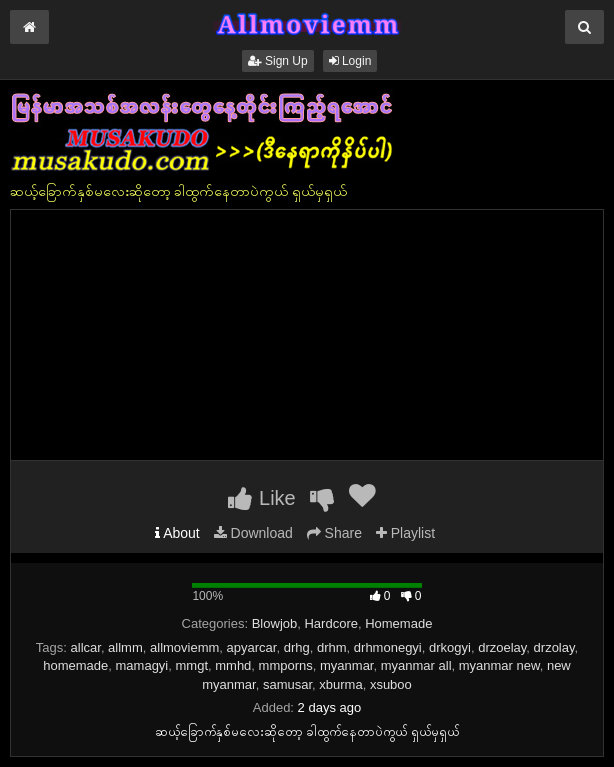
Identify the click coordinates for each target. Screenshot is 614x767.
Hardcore (330, 623)
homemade (75, 665)
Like (261, 498)
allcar (86, 647)
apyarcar (252, 647)
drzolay (554, 647)
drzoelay (502, 647)
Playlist (405, 533)
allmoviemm (184, 647)
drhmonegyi (388, 647)
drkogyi (450, 647)
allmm (125, 647)
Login (350, 61)
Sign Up (278, 61)
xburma (340, 684)
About (177, 533)
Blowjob (275, 623)
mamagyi (142, 665)
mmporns (286, 665)
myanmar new (499, 665)
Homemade (398, 623)
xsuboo (391, 684)
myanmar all (416, 665)
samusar (287, 684)
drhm (332, 647)
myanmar (346, 665)
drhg (297, 647)
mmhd (233, 665)
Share (334, 533)
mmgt (192, 665)
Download (253, 533)
